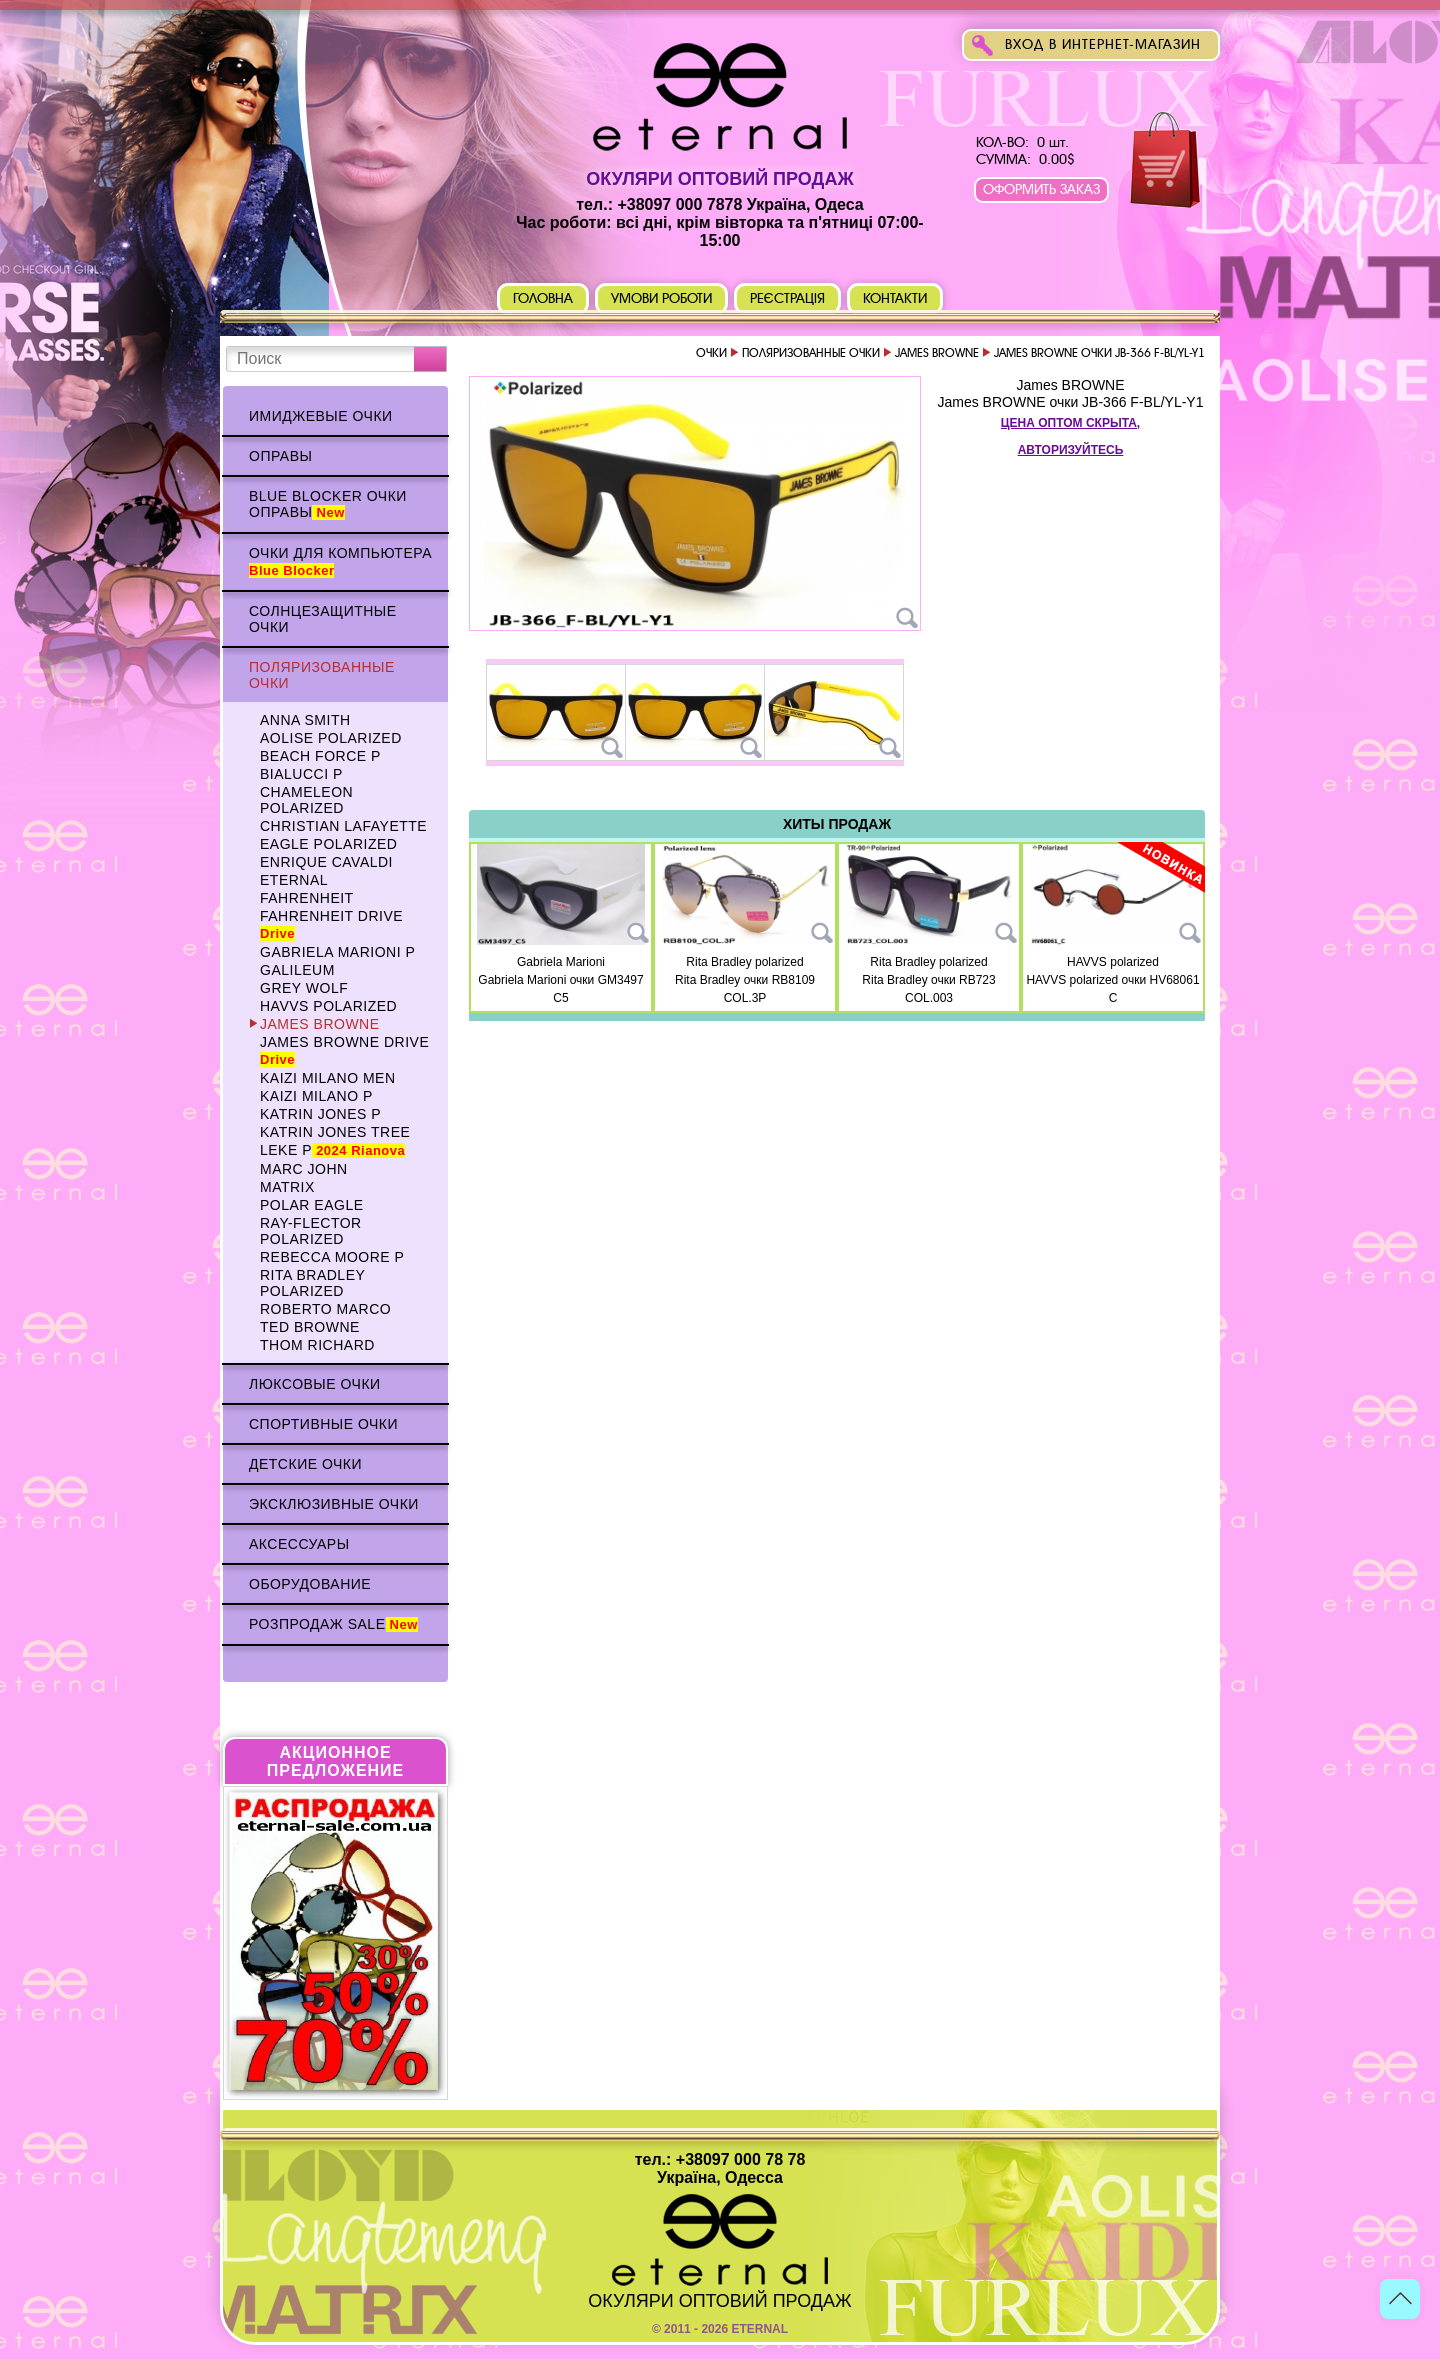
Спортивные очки (323, 1424)
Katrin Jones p (320, 1114)
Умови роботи (661, 298)
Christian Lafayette (343, 826)
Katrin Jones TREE (335, 1132)
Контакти (895, 298)
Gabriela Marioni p (337, 952)
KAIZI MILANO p (316, 1096)
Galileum (297, 970)
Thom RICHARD (317, 1345)
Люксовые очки (315, 1384)
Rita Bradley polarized (312, 1283)
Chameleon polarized (306, 800)
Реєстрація (788, 298)
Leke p (332, 1150)
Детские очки (305, 1464)
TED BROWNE (310, 1327)
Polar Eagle (312, 1205)
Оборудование (310, 1584)
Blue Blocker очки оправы (328, 504)
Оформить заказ (1041, 189)
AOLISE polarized (331, 738)
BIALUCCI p (301, 774)
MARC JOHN (304, 1169)
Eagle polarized (328, 844)
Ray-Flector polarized (311, 1231)
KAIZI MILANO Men (328, 1078)
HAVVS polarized (328, 1006)
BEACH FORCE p (320, 756)
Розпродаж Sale (333, 1624)
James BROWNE (320, 1024)
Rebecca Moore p (332, 1257)
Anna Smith (305, 720)
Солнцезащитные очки (323, 619)
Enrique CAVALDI (326, 862)
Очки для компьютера (340, 561)
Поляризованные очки (322, 675)
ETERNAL (294, 880)
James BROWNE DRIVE (344, 1050)
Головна (543, 298)
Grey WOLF (304, 988)
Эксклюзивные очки (334, 1504)
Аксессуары (299, 1544)
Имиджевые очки (321, 416)
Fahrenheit (307, 898)
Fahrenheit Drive (331, 924)
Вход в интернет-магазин (1103, 44)
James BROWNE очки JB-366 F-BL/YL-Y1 (1070, 402)
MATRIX (287, 1187)
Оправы (280, 456)
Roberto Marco (325, 1309)
